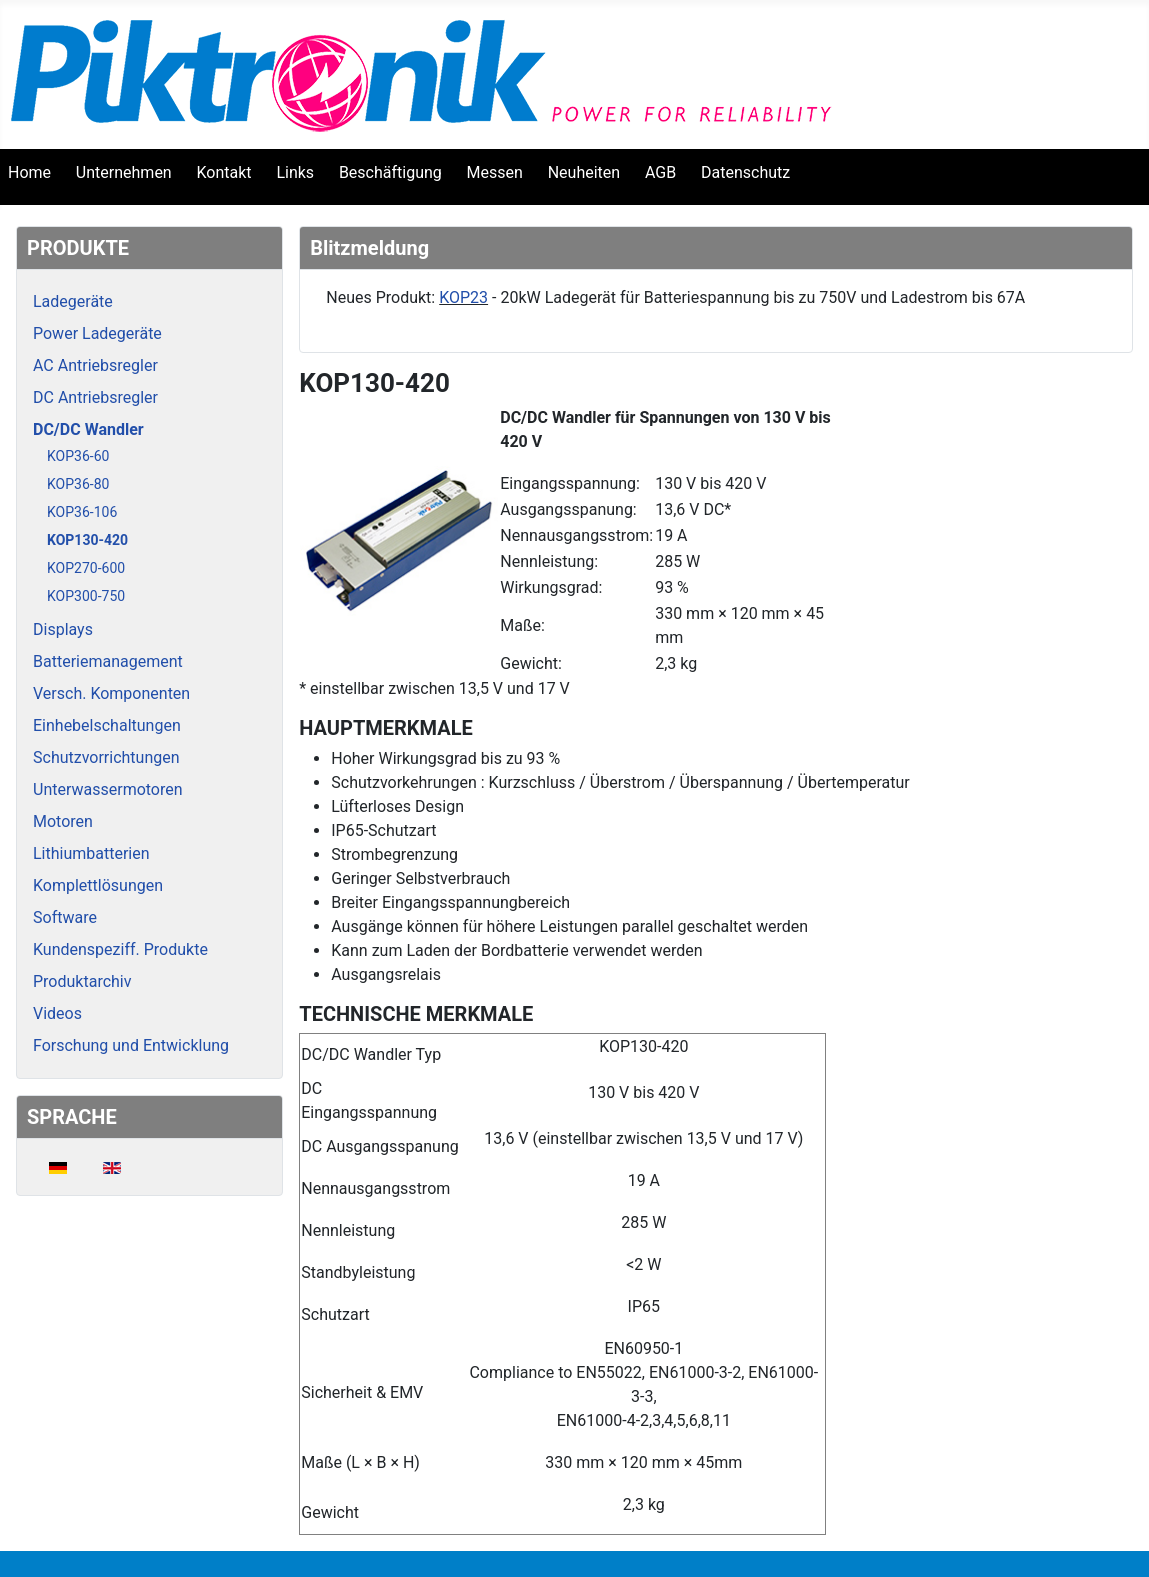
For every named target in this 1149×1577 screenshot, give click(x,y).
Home (29, 172)
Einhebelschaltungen (107, 725)
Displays (63, 629)
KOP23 (463, 297)
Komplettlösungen (98, 885)
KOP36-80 (78, 484)
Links (295, 172)
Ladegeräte (73, 301)
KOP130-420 (87, 540)
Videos (57, 1013)
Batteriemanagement (108, 661)
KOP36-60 (78, 456)
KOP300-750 (86, 596)
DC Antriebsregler (95, 397)
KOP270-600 (86, 568)
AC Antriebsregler (95, 365)
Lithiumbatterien (91, 853)
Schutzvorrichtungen (106, 757)
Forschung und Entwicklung (131, 1045)
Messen (495, 172)
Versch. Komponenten (111, 693)
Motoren (63, 821)
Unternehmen (124, 172)
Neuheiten (584, 172)
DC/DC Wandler (88, 429)
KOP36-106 (82, 512)
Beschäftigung (390, 172)
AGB (660, 172)
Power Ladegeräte (97, 333)
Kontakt (224, 172)
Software (65, 917)
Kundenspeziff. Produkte (120, 949)
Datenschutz (745, 172)
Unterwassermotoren (108, 789)
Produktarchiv (82, 981)
